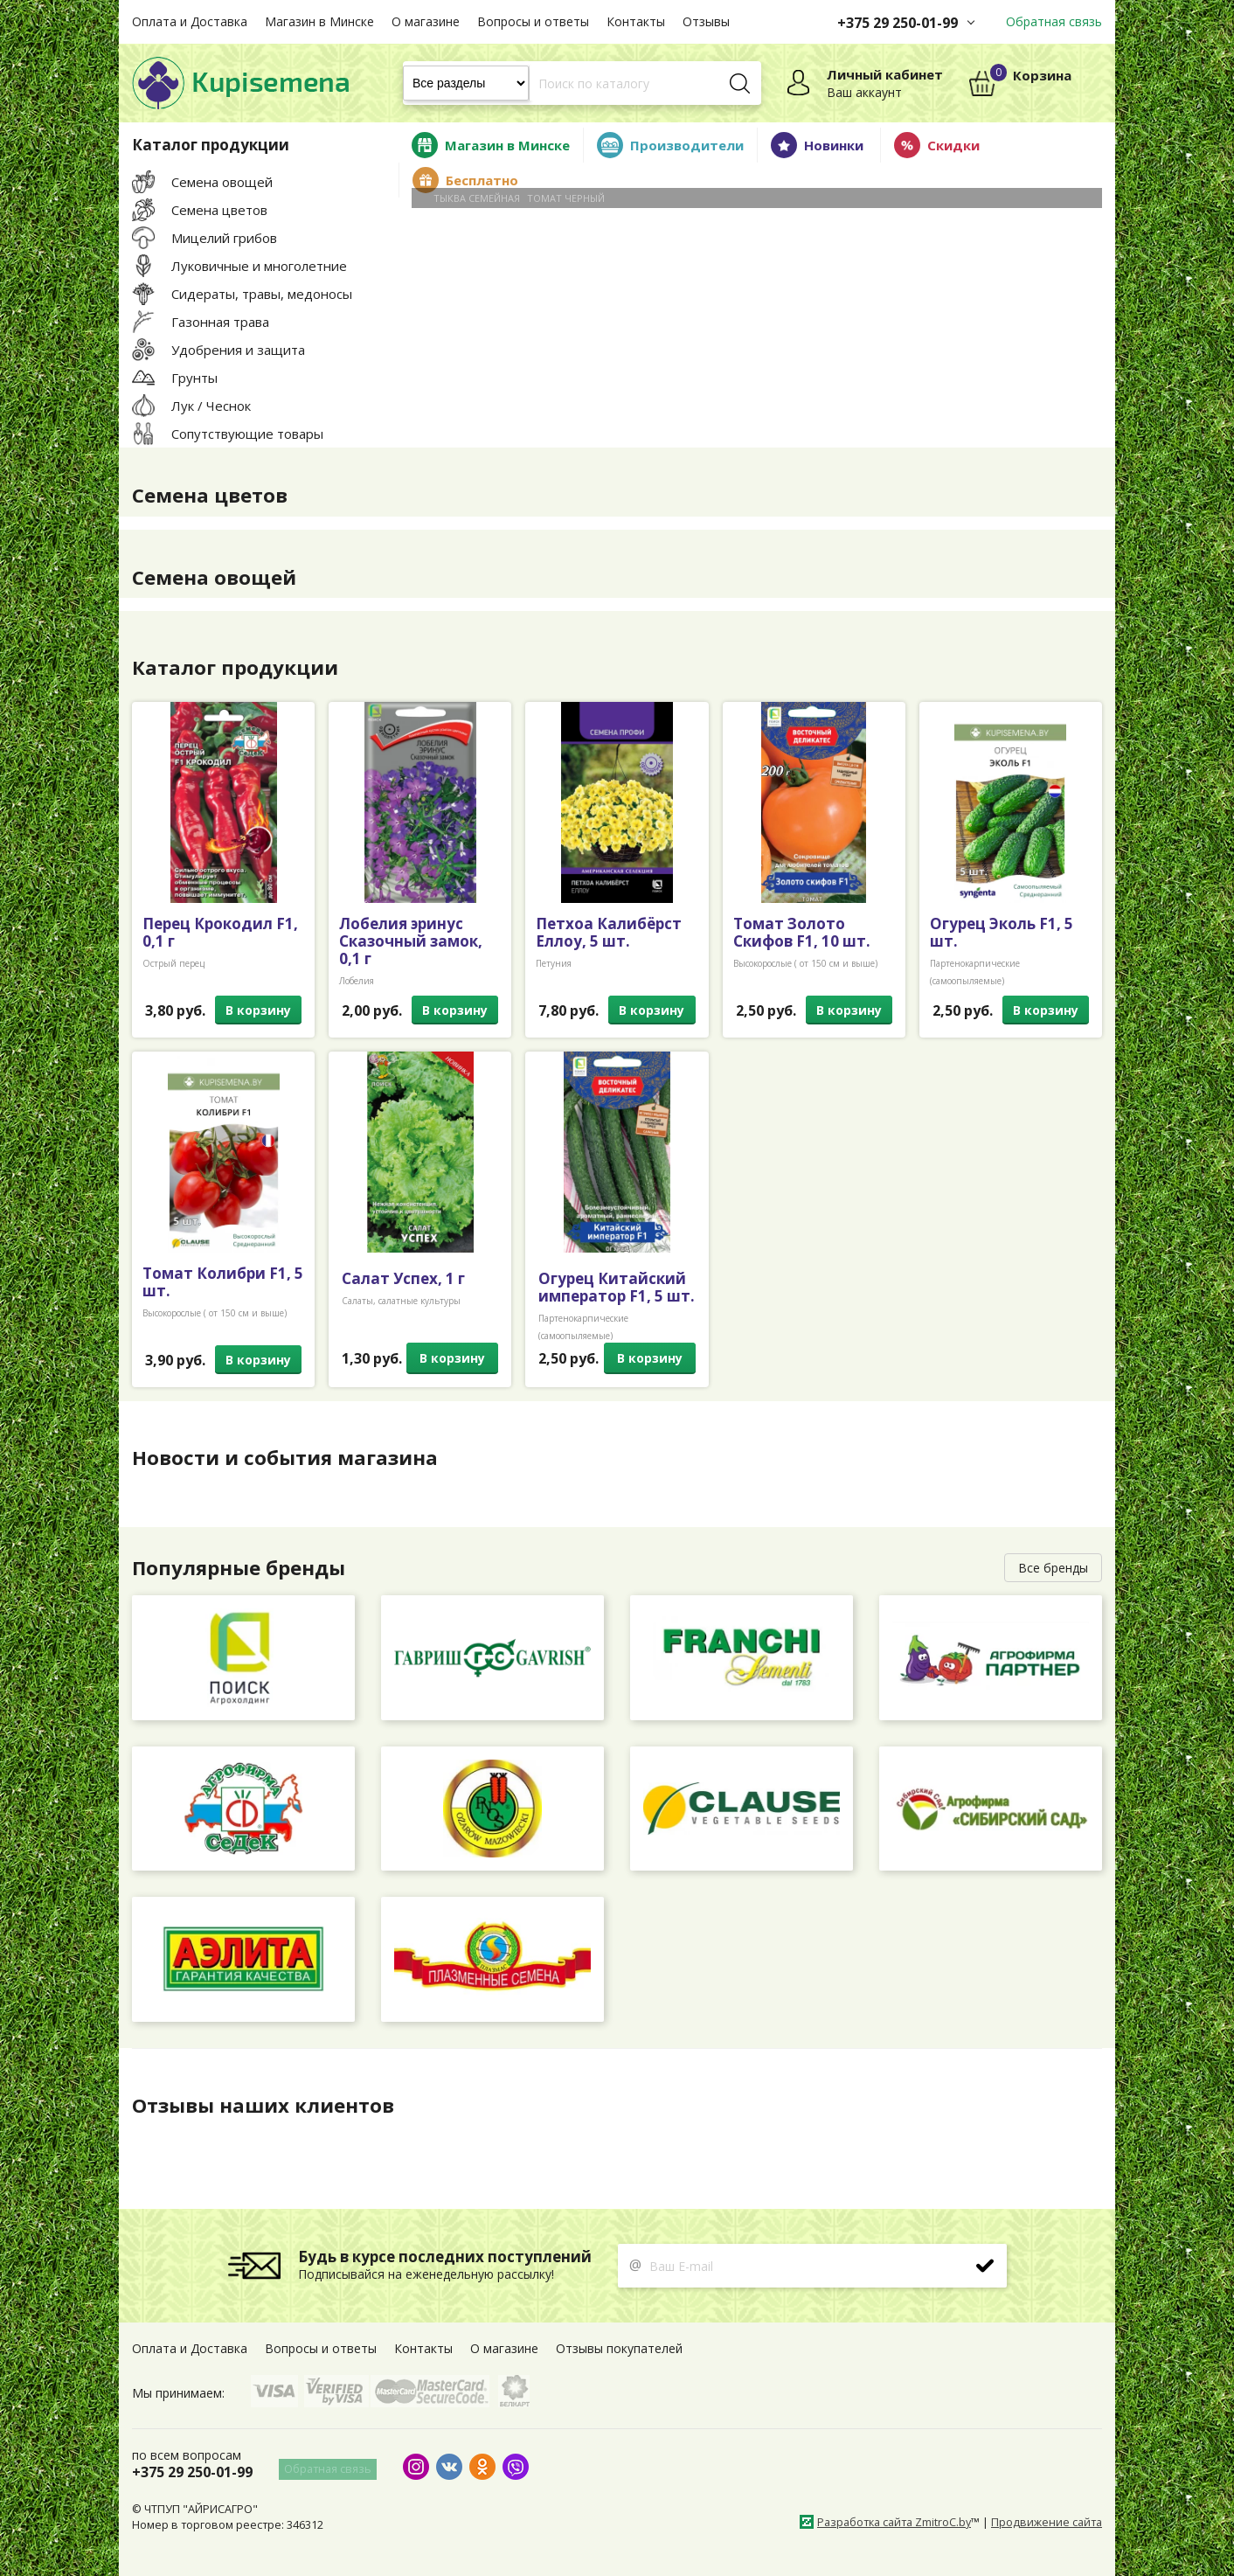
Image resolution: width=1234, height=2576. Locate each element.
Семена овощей (219, 577)
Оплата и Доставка (189, 21)
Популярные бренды (245, 1567)
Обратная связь (1054, 21)
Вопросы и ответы (533, 21)
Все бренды (1053, 1567)
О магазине (426, 21)
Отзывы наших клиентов (271, 2105)
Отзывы (706, 21)
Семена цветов (214, 495)
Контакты (636, 21)
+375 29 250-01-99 (897, 23)
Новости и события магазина (293, 1457)
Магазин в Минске (319, 21)
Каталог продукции (241, 667)
